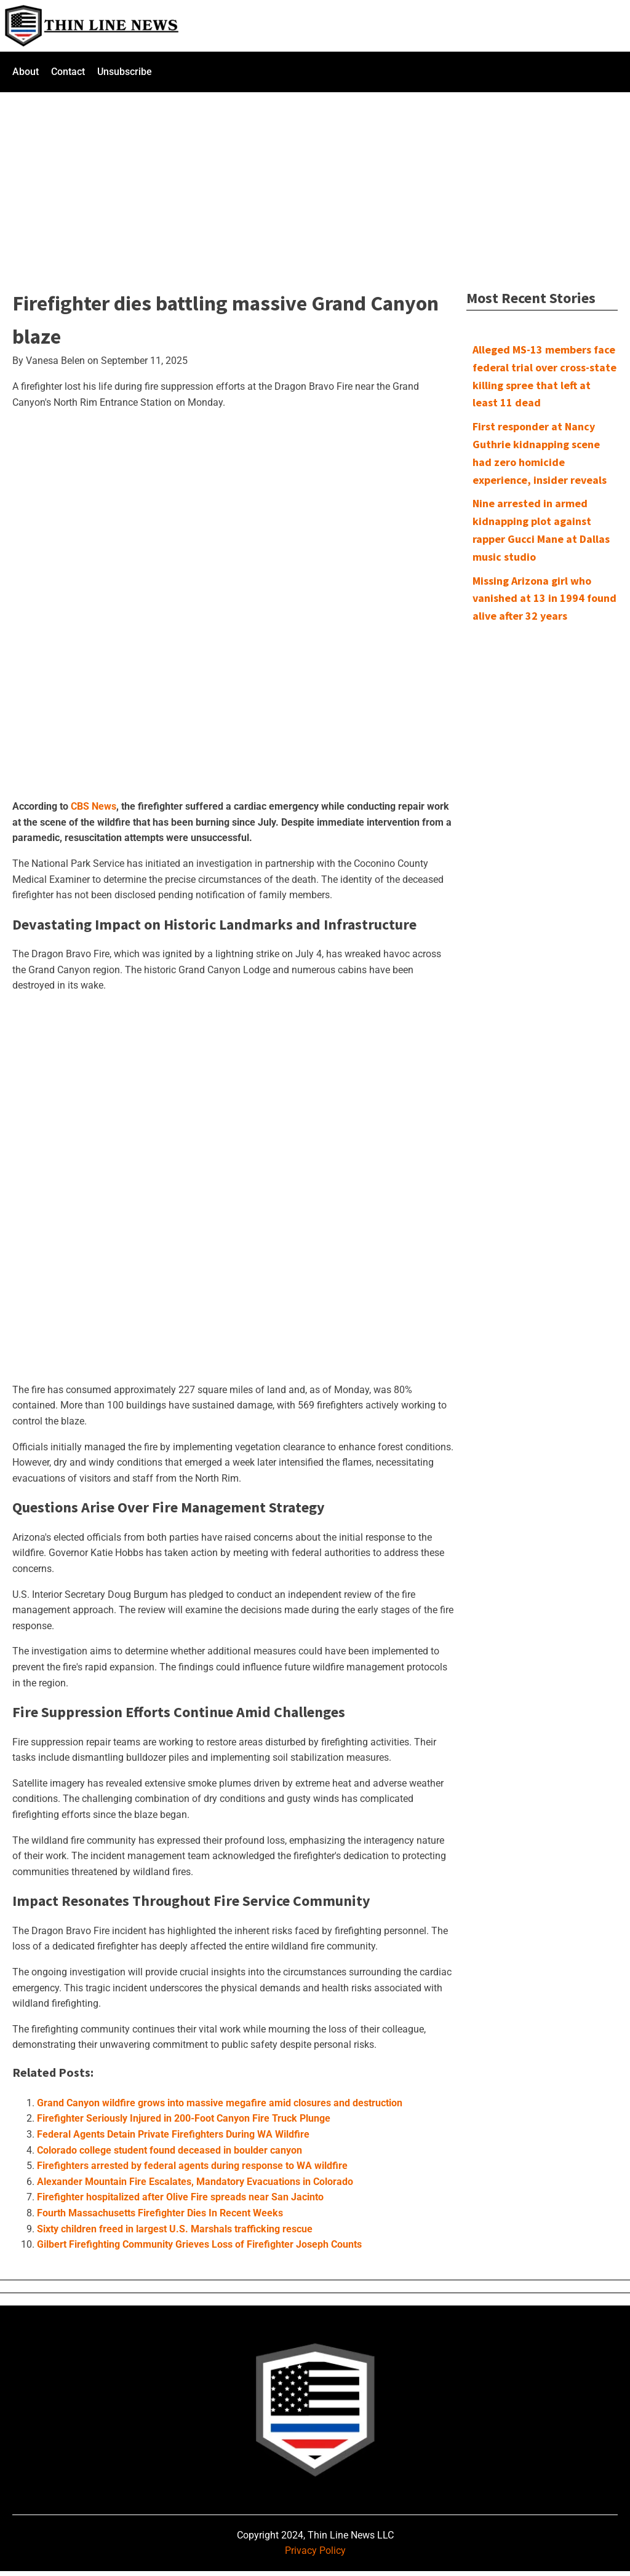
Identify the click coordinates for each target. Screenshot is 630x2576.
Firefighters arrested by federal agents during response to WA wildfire (192, 2165)
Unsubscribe (124, 71)
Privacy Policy (315, 2550)
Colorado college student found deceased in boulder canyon (169, 2150)
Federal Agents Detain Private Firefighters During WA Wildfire (173, 2134)
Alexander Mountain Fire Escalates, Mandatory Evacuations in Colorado (195, 2181)
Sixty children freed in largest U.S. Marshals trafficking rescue (175, 2229)
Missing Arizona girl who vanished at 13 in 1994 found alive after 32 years (544, 598)
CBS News (93, 806)
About (25, 71)
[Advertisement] (315, 183)
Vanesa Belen (55, 360)
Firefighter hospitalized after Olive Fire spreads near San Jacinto (180, 2197)
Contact (68, 71)
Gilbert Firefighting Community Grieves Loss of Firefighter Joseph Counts (199, 2244)
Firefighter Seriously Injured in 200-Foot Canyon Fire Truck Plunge (183, 2118)
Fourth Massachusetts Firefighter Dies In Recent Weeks (160, 2213)
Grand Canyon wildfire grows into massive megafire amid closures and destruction (219, 2103)
